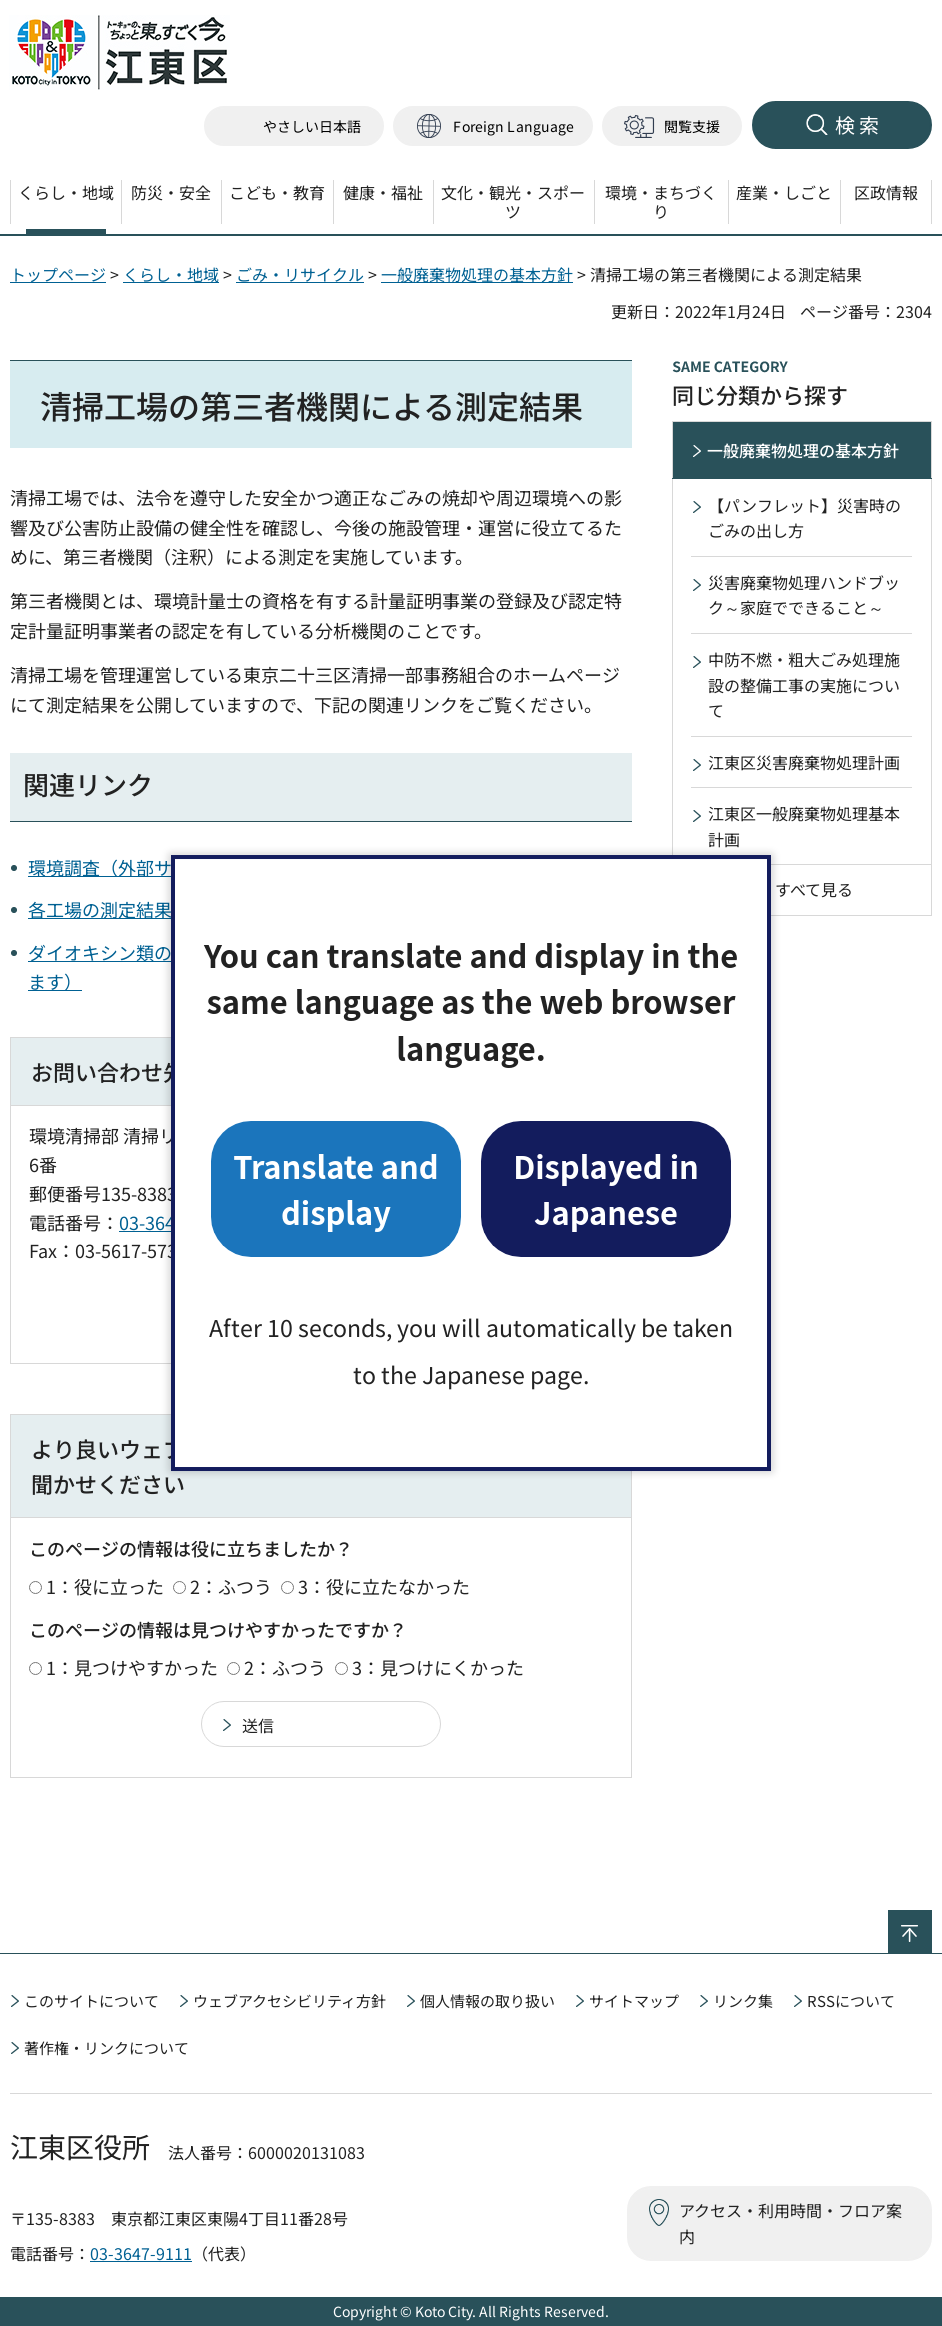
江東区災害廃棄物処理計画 (804, 762)
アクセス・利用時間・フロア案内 (790, 2223)
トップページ (58, 274)
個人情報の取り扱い (487, 2000)
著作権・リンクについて (106, 2047)
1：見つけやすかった (132, 1667)
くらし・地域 (171, 274)
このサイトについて (91, 2000)
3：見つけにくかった (438, 1667)
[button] (493, 126)
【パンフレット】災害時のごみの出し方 (804, 518)
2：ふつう (231, 1586)
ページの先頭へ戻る (931, 1923)
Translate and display (335, 1188)
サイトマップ (634, 2000)
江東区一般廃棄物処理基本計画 (804, 826)
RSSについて (851, 2000)
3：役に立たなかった (384, 1586)
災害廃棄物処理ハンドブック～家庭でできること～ (804, 595)
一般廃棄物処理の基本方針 (477, 274)
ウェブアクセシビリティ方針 (289, 2000)
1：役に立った (105, 1586)
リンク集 (743, 2000)
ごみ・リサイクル (300, 274)
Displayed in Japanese (606, 1188)
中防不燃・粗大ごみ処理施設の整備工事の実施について (804, 684)
